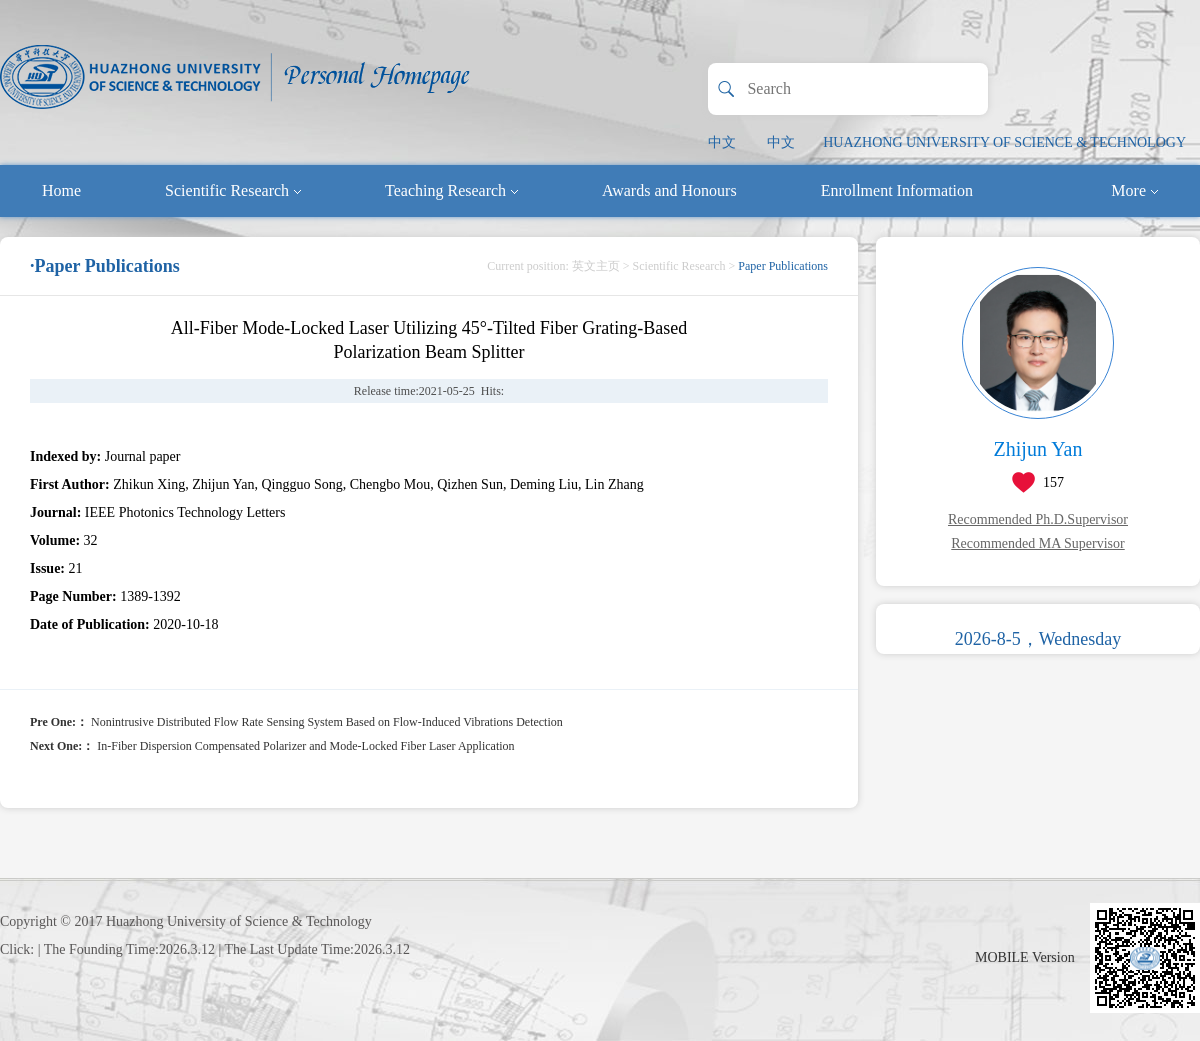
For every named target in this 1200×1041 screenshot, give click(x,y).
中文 (722, 142)
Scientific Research (233, 190)
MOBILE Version (1025, 957)
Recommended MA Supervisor (1037, 543)
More (1134, 190)
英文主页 (596, 266)
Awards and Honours (669, 190)
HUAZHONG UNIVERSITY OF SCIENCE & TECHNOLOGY (1004, 142)
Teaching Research (451, 190)
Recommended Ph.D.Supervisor (1038, 519)
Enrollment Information (897, 190)
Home (61, 190)
